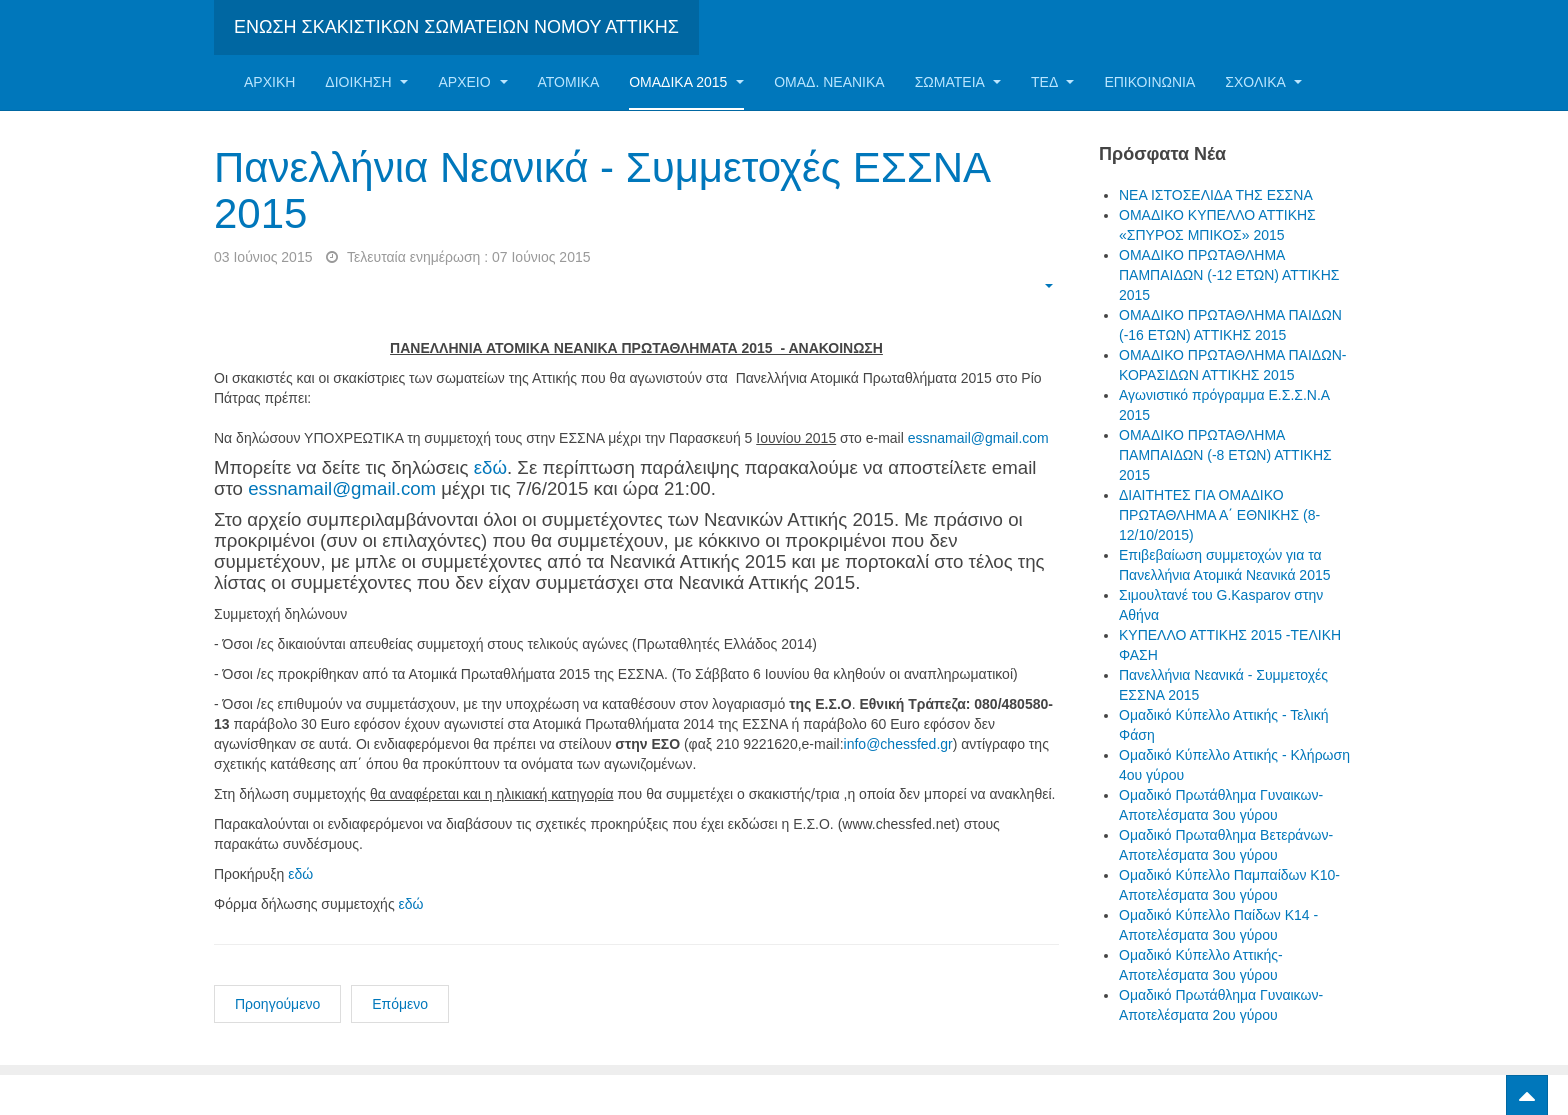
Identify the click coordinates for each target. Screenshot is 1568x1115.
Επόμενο (400, 1004)
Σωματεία (958, 82)
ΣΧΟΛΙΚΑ (1263, 82)
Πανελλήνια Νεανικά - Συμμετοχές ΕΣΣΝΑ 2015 (601, 190)
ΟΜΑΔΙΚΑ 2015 (686, 82)
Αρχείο (472, 82)
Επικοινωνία (1149, 82)
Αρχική (269, 82)
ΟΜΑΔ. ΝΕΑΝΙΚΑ (829, 82)
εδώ (490, 467)
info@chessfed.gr (898, 744)
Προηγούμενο (277, 1004)
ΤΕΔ (1052, 82)
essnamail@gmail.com (978, 438)
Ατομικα (569, 82)
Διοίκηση (366, 82)
